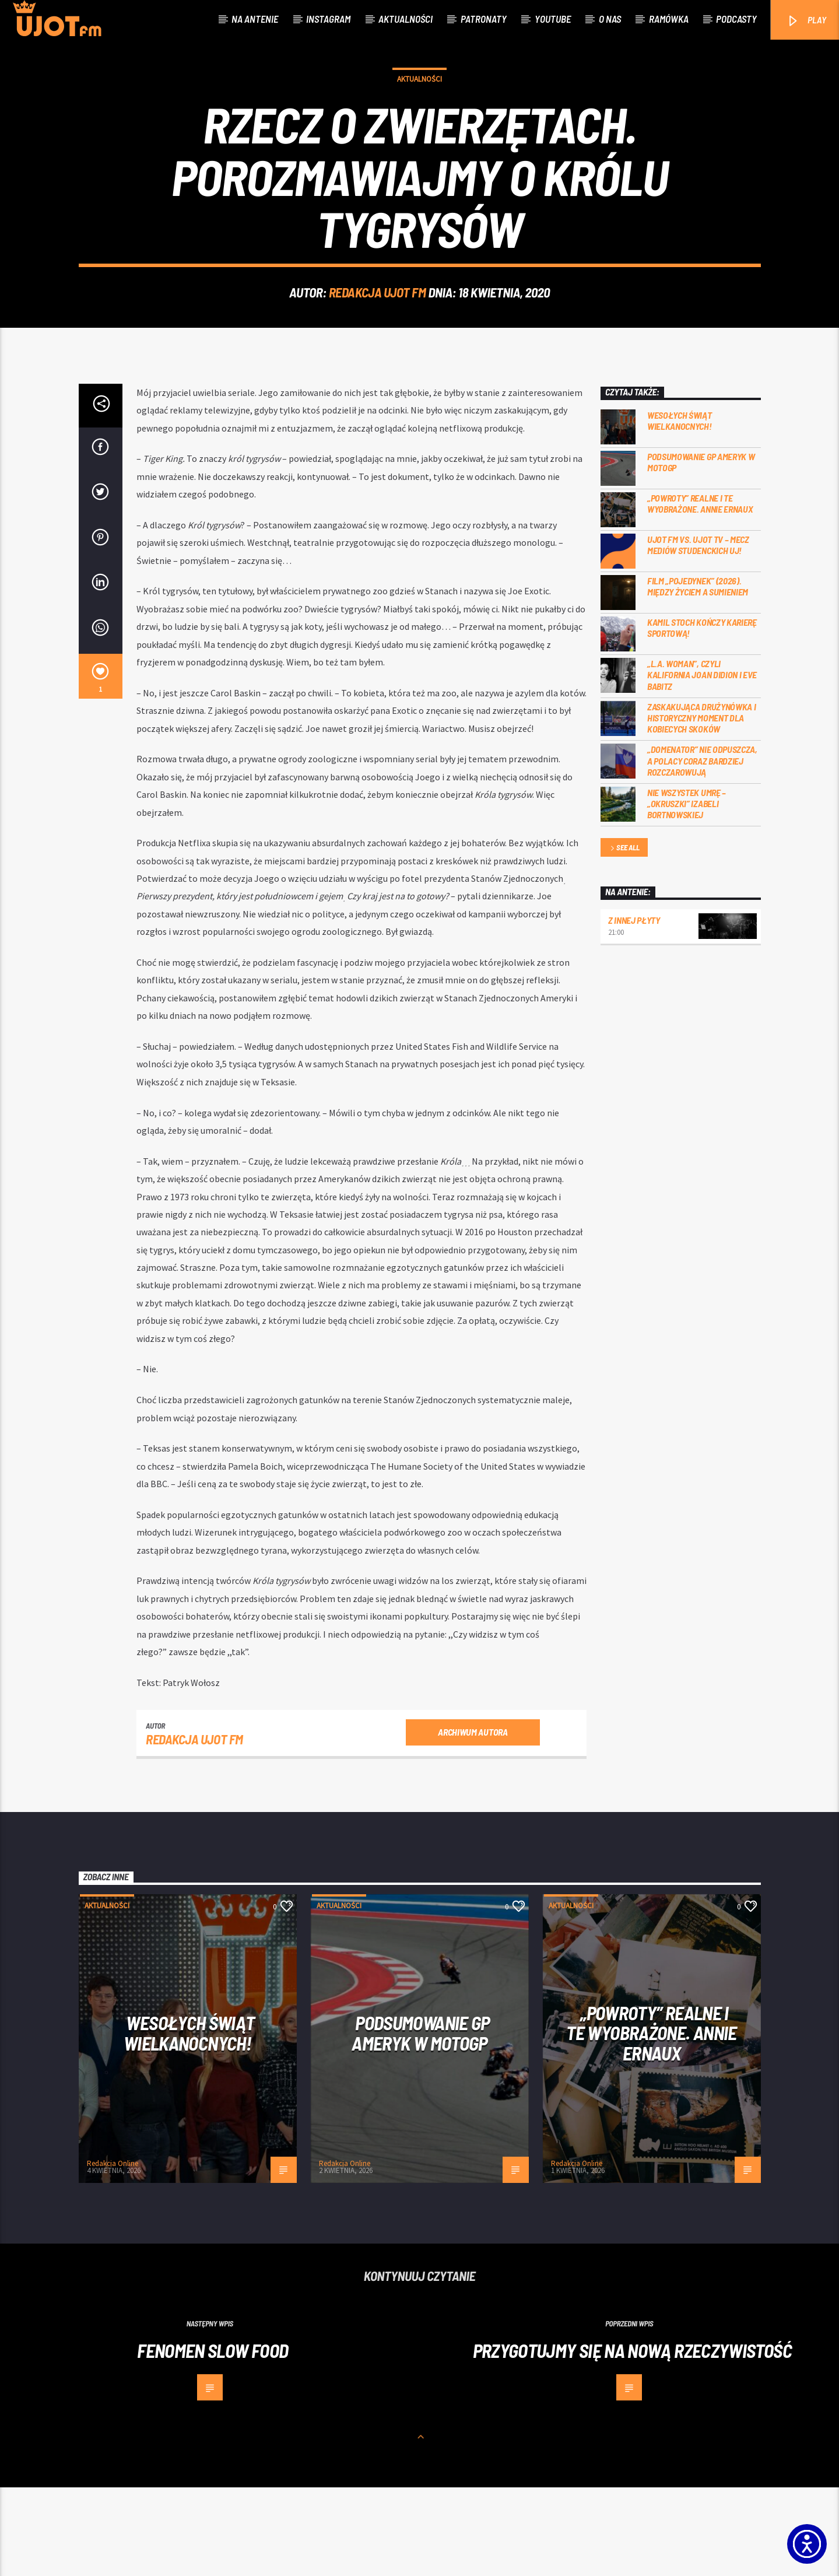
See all (624, 936)
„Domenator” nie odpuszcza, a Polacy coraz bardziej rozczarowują (702, 848)
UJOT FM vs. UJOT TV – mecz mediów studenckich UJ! (698, 633)
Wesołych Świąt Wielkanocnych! (679, 509)
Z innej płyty (634, 1008)
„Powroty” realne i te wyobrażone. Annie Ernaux (700, 592)
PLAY (806, 20)
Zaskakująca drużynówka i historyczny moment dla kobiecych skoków (701, 806)
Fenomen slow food (212, 2439)
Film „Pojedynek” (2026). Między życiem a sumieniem (697, 675)
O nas (610, 18)
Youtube (553, 18)
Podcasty (736, 18)
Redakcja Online (112, 2252)
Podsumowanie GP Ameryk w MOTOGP (700, 550)
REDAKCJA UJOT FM (377, 336)
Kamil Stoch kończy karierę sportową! (702, 716)
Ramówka (669, 18)
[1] (101, 765)
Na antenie (254, 18)
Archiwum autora (472, 1820)
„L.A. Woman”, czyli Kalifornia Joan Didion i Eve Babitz (702, 763)
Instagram (328, 18)
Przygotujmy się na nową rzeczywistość (632, 2439)
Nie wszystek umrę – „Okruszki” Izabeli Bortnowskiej (686, 892)
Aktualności (405, 18)
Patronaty (484, 18)
